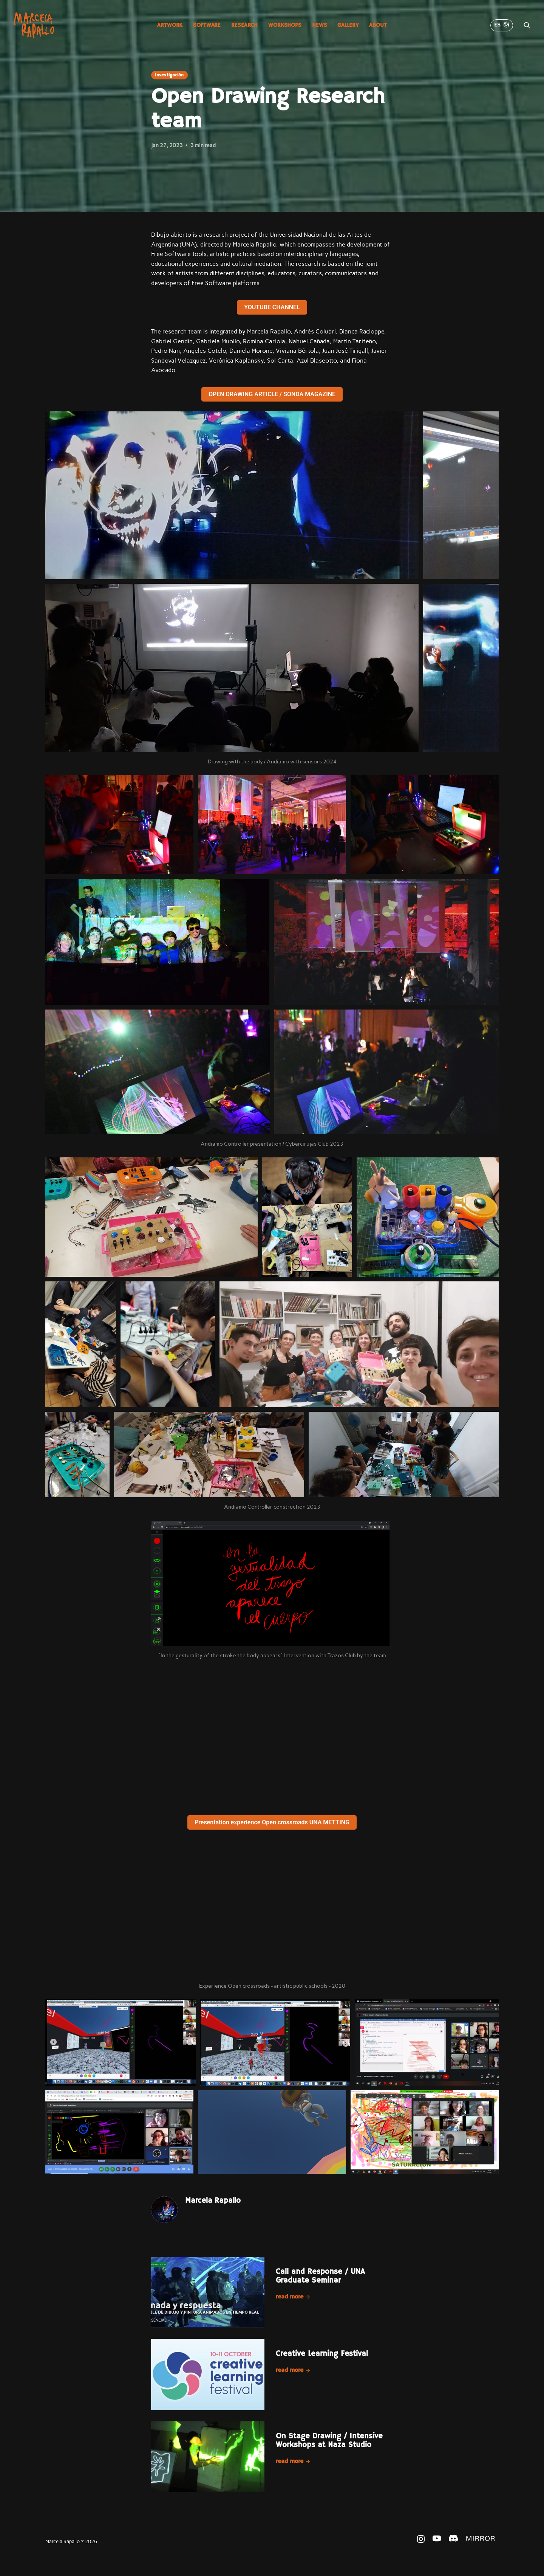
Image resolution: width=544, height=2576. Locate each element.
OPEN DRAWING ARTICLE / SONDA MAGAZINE (272, 394)
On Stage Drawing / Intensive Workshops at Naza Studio (329, 2441)
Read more (293, 2297)
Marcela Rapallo (213, 2200)
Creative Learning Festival (322, 2354)
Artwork (169, 25)
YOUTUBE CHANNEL (272, 307)
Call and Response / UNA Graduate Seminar (320, 2276)
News (319, 25)
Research (244, 25)
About (377, 25)
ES (501, 25)
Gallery (348, 25)
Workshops (284, 25)
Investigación (169, 75)
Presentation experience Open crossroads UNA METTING (272, 1822)
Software (207, 25)
